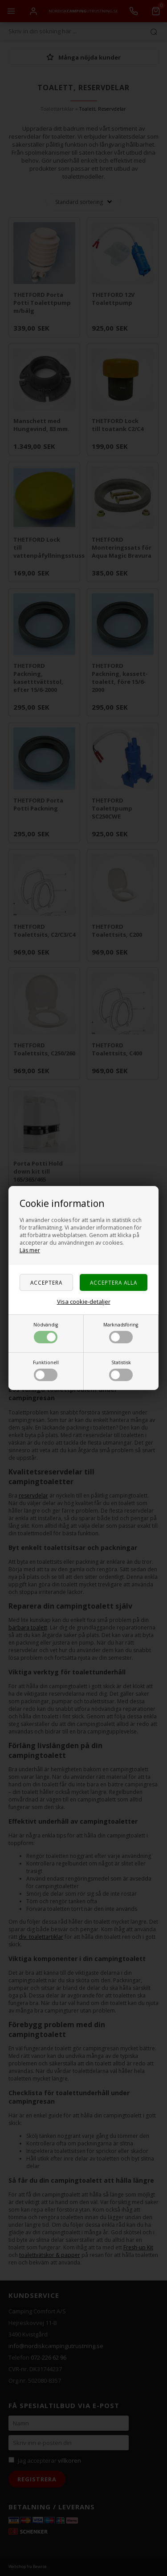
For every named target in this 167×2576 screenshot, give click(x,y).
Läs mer (30, 1250)
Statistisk (121, 1370)
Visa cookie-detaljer (83, 1302)
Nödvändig (45, 1332)
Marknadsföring (120, 1332)
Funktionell (46, 1370)
